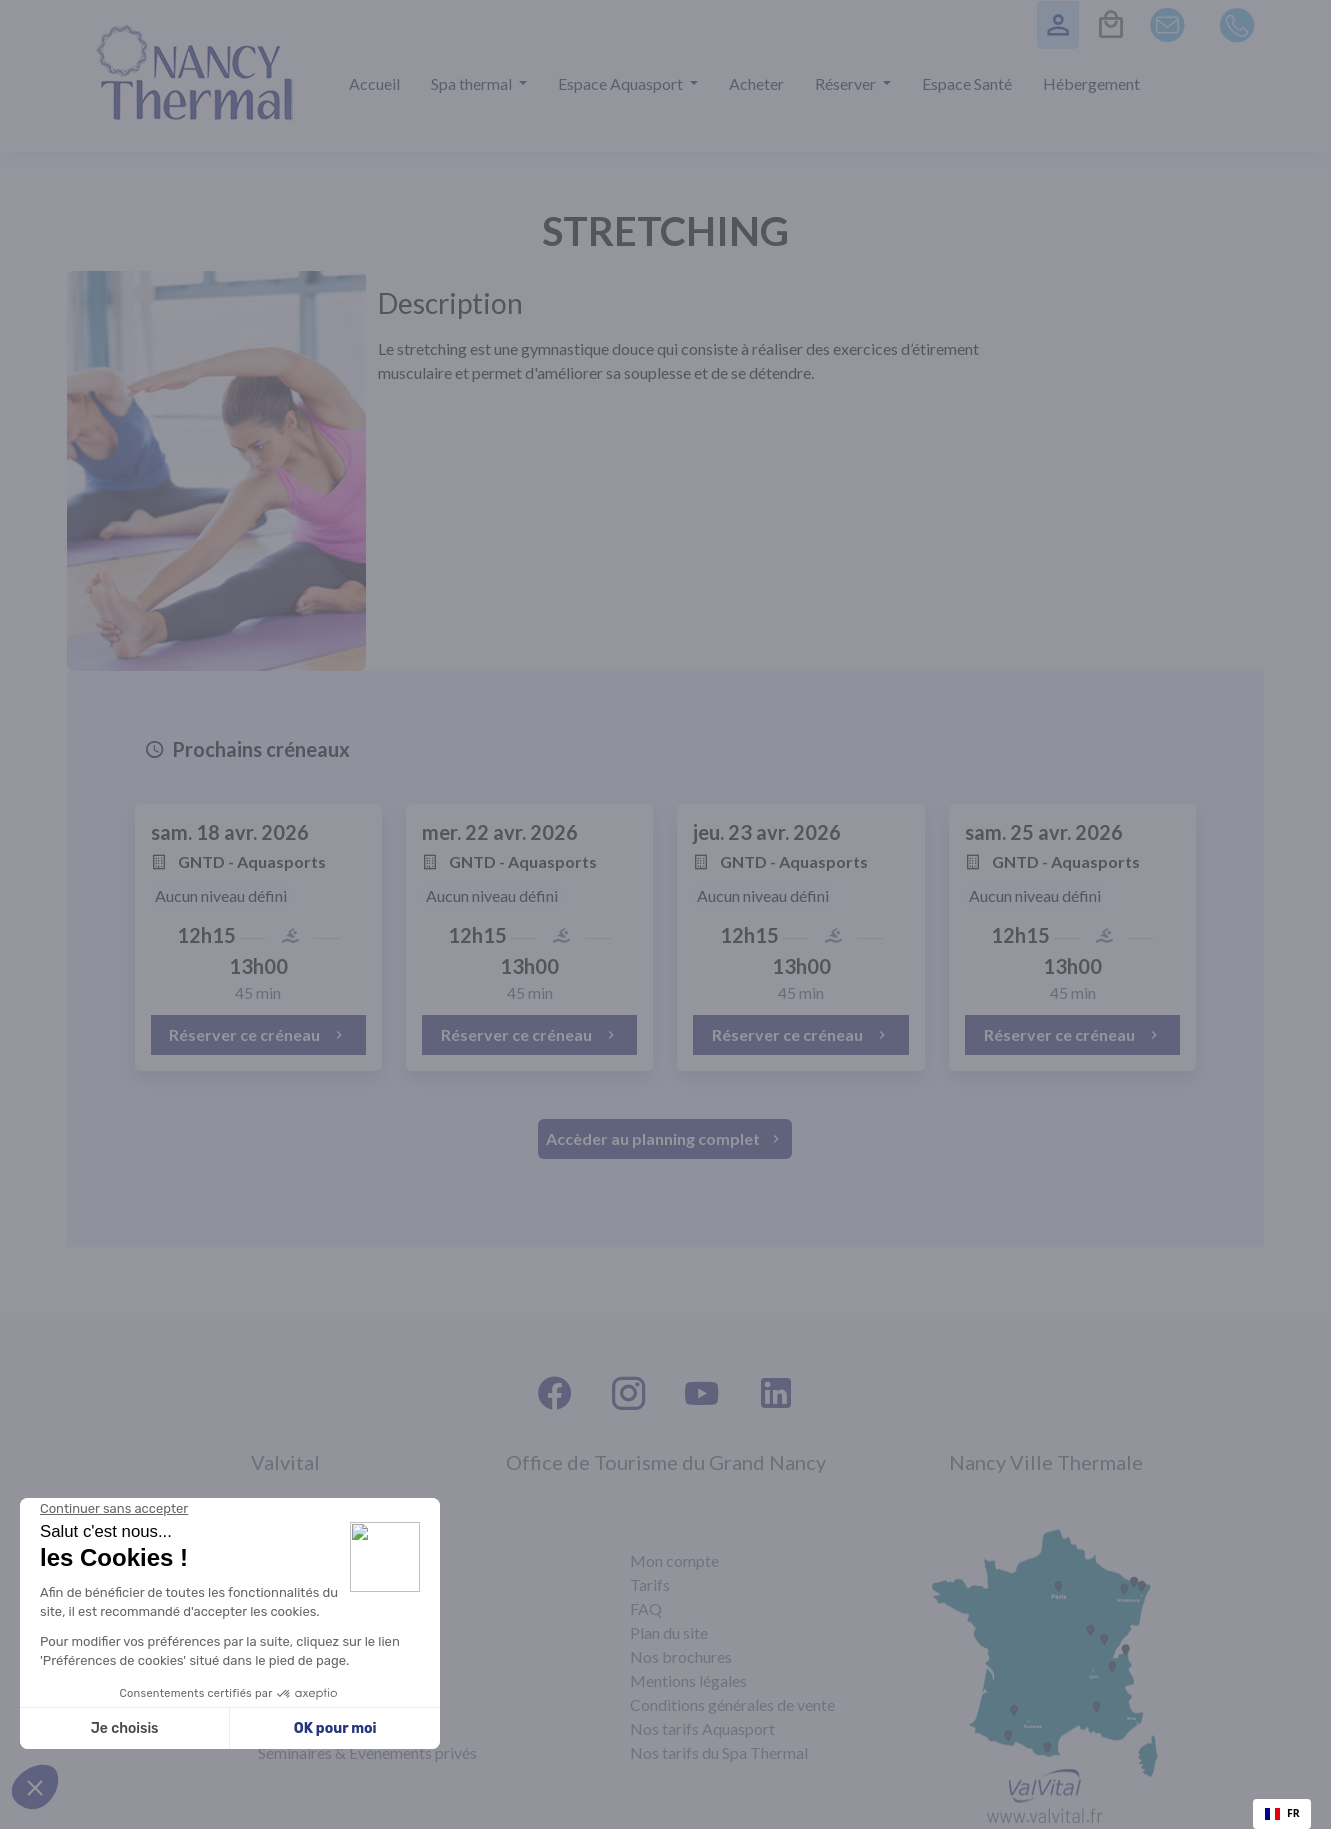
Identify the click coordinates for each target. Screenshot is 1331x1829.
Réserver (847, 83)
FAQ (646, 1608)
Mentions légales (688, 1680)
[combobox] (1282, 1814)
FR (1282, 1813)
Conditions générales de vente (732, 1704)
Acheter (756, 83)
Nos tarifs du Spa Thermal (719, 1752)
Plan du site (669, 1632)
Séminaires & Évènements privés (367, 1752)
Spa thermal (473, 83)
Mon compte (674, 1560)
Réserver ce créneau (258, 1034)
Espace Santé (967, 83)
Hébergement (1091, 83)
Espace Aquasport (622, 83)
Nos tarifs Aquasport (702, 1728)
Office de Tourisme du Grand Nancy (666, 1462)
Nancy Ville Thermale (1046, 1462)
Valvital (285, 1462)
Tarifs (650, 1584)
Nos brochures (681, 1656)
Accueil (374, 83)
